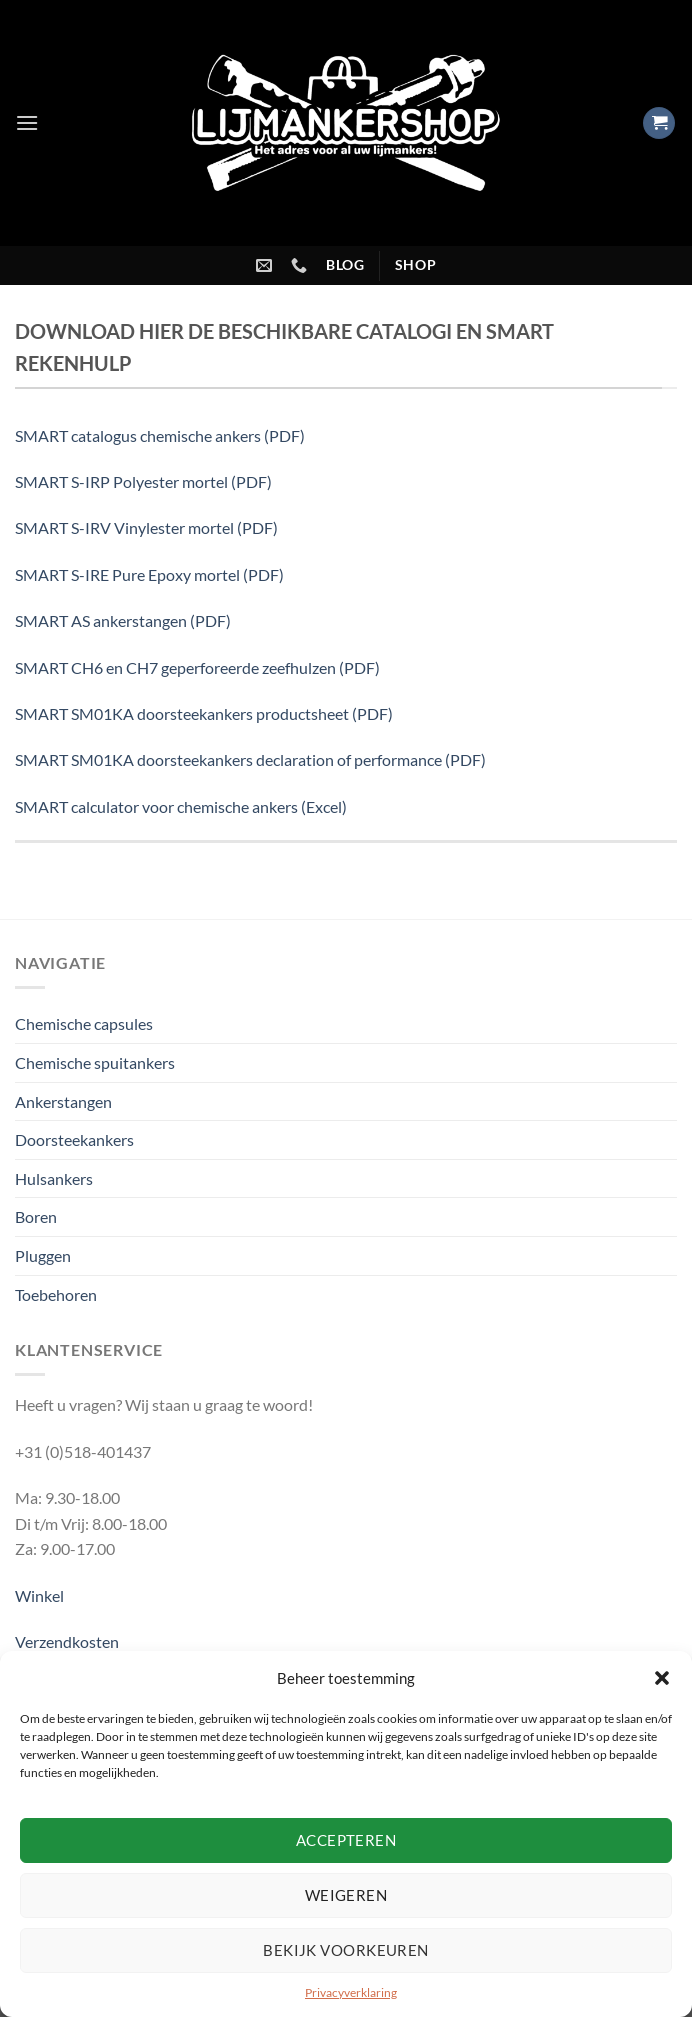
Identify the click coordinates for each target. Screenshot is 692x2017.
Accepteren (346, 1840)
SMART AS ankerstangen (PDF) (123, 620)
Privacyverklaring (351, 1992)
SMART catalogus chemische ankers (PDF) (160, 435)
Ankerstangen (63, 1101)
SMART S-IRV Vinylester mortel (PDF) (146, 527)
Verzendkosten (67, 1641)
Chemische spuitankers (95, 1062)
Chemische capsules (84, 1023)
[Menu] (27, 122)
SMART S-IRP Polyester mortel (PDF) (143, 481)
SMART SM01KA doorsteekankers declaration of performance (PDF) (250, 759)
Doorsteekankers (74, 1139)
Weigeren (346, 1895)
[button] (662, 1678)
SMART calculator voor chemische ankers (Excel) (181, 806)
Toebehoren (56, 1294)
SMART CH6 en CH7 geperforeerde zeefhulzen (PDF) (197, 667)
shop (416, 265)
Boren (36, 1216)
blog (345, 265)
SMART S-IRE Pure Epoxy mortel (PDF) (149, 574)
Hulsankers (54, 1178)
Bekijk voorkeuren (346, 1950)
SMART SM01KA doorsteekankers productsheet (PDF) (204, 713)
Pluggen (43, 1255)
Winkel (39, 1595)
